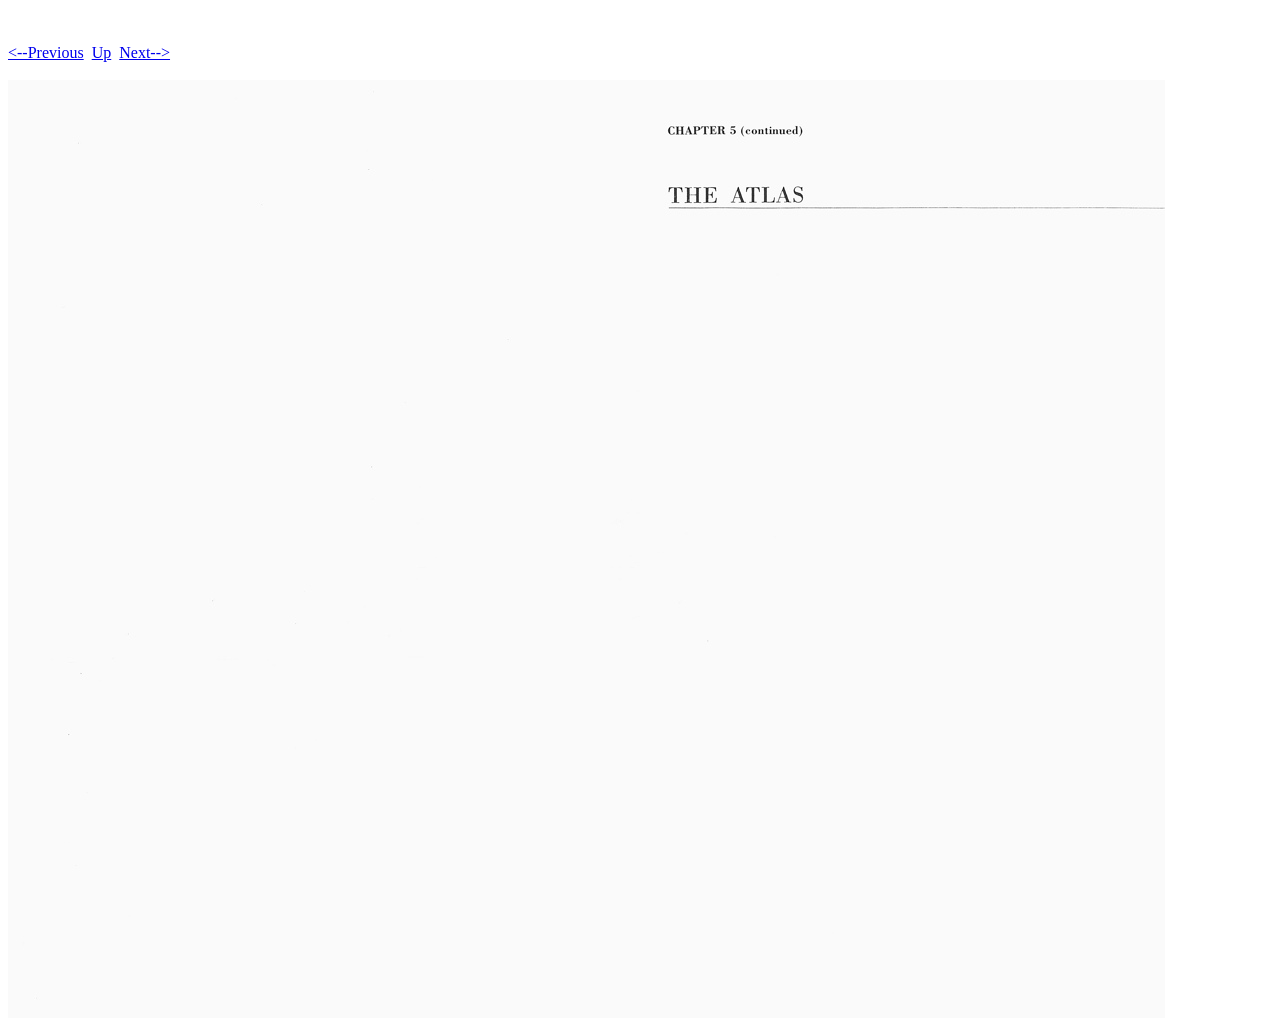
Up (102, 52)
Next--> (144, 52)
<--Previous (46, 52)
